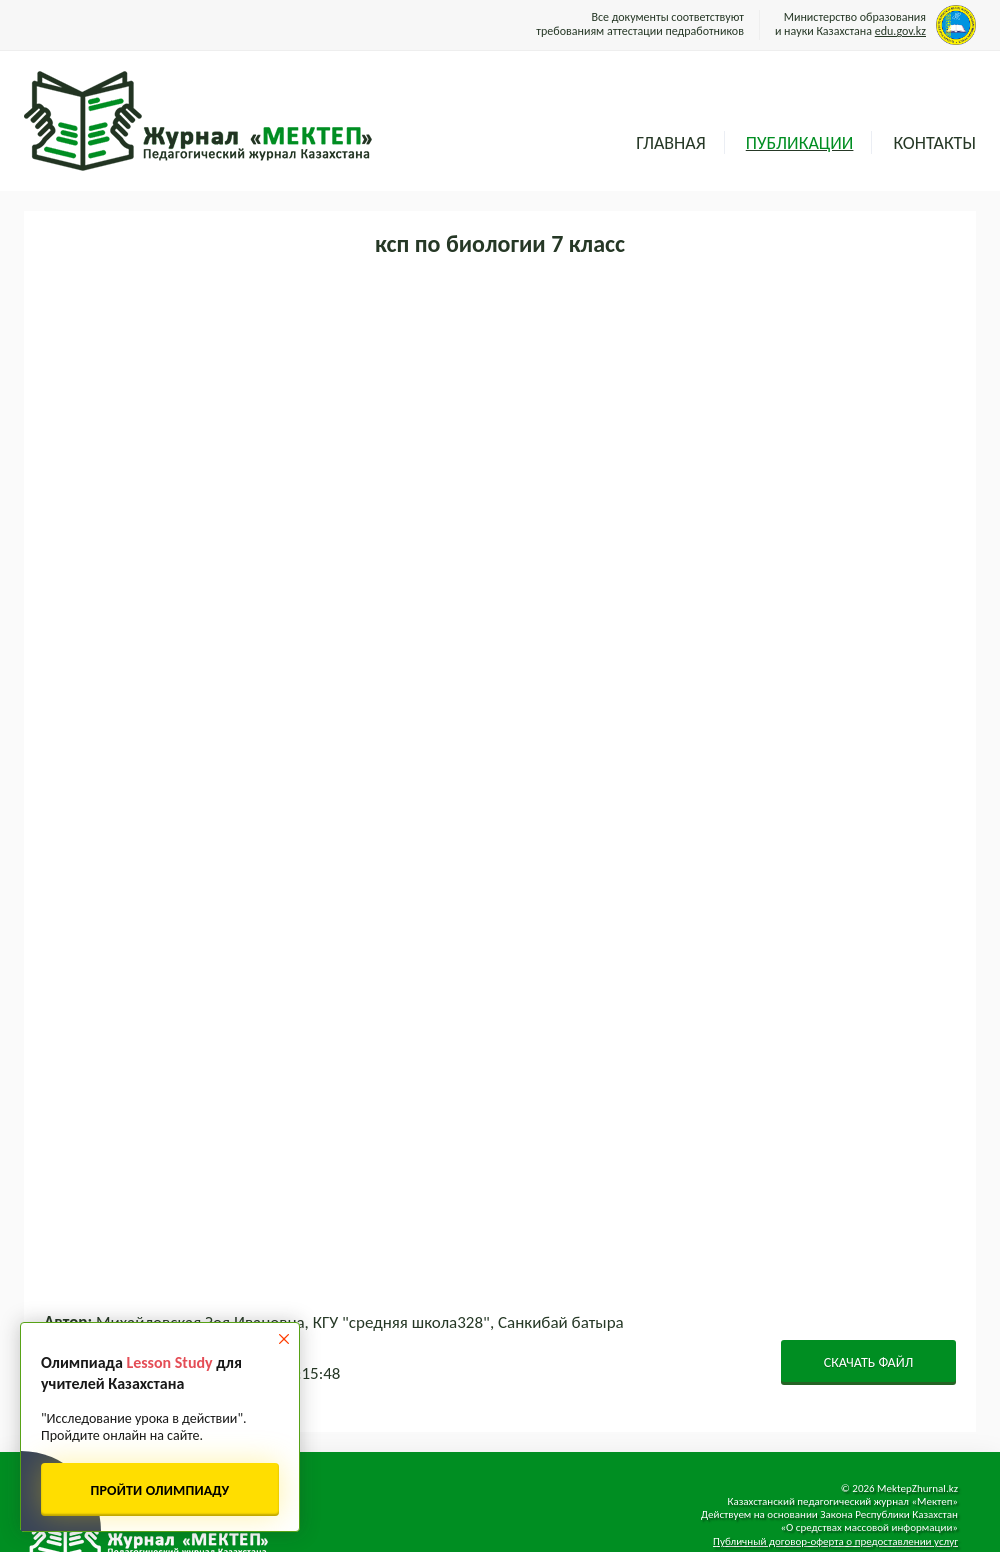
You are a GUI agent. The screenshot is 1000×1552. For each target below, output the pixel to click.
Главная (670, 143)
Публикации (800, 143)
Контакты (934, 143)
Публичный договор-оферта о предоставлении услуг (835, 1541)
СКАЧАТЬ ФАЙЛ (869, 1362)
